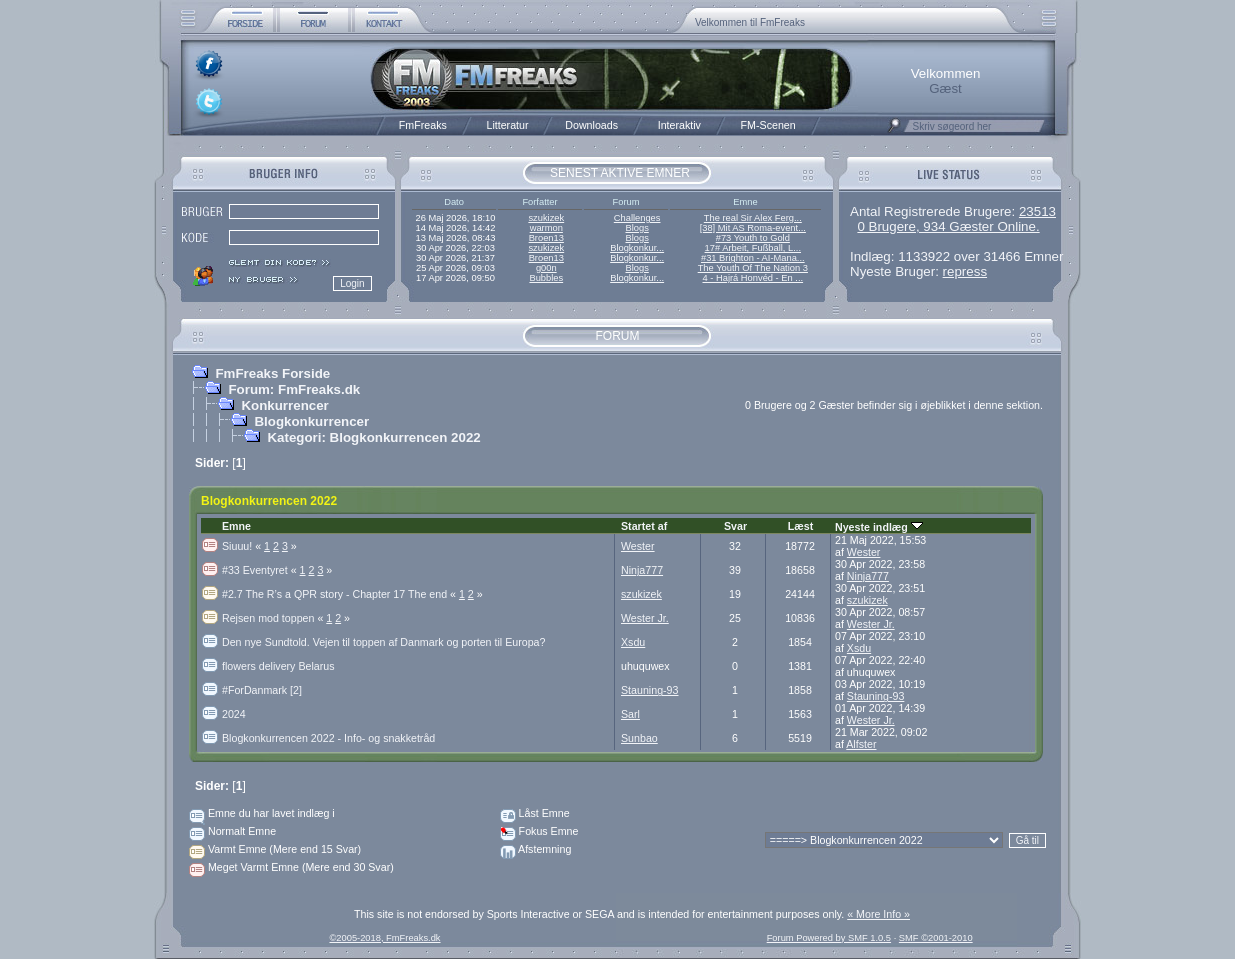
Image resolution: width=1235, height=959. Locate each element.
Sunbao (639, 738)
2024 (234, 714)
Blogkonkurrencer (311, 421)
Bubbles (546, 278)
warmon (546, 228)
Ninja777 (642, 570)
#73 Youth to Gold (753, 238)
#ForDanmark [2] (262, 690)
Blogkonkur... (637, 248)
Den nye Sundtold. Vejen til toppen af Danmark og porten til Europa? (383, 642)
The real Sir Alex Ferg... (753, 218)
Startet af (644, 526)
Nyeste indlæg (879, 527)
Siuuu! (243, 546)
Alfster (861, 744)
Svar (735, 526)
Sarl (630, 714)
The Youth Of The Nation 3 (753, 268)
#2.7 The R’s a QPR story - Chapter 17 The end (340, 594)
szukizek (546, 218)
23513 (1037, 211)
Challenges (637, 218)
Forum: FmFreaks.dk (294, 389)
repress (965, 271)
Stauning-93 (649, 690)
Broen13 (546, 238)
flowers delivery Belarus (278, 666)
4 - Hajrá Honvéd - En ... (753, 278)
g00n (546, 268)
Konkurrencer (284, 405)
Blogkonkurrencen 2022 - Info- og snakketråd (328, 738)
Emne (236, 526)
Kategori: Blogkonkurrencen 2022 (373, 437)
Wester (638, 546)
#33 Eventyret (261, 570)
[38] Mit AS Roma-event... (753, 228)
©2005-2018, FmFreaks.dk (384, 938)
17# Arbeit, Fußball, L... (753, 248)
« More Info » (878, 914)
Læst (800, 526)
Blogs (636, 228)
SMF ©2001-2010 (936, 938)
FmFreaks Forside (272, 373)
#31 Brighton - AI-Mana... (753, 258)
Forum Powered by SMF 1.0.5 (829, 938)
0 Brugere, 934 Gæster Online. (948, 226)
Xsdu (633, 642)
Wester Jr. (645, 618)
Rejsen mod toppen (274, 618)
